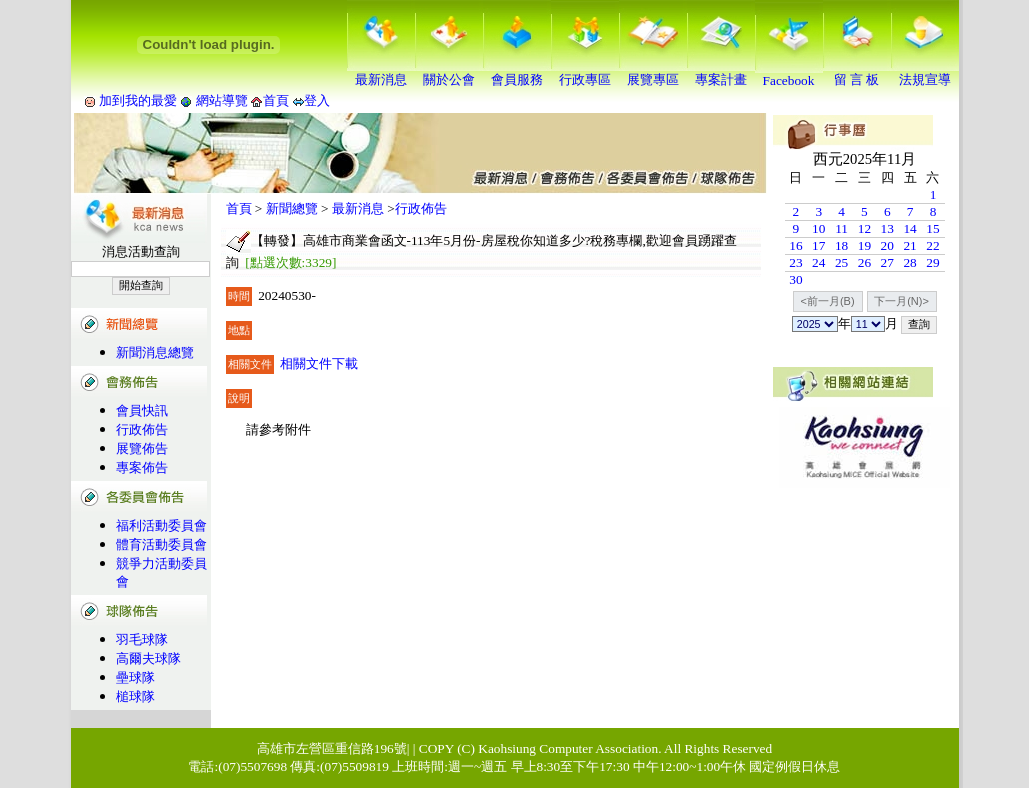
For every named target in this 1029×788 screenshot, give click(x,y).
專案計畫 (721, 73)
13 (887, 228)
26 (864, 262)
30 (795, 279)
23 (795, 262)
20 (887, 245)
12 (864, 228)
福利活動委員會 (161, 525)
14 (909, 228)
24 (818, 262)
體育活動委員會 (161, 544)
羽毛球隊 (142, 639)
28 (909, 262)
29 (932, 262)
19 (864, 245)
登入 (317, 100)
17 (818, 245)
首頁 (276, 100)
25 (841, 262)
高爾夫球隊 (148, 658)
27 (887, 262)
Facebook (789, 74)
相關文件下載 (319, 363)
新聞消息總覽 (155, 352)
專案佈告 (142, 467)
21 (909, 245)
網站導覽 (221, 100)
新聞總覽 (292, 208)
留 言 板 (857, 73)
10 (818, 228)
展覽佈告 (142, 448)
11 (841, 228)
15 (932, 228)
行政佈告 (142, 429)
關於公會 (449, 73)
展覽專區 (653, 73)
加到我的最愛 (138, 100)
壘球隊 (135, 677)
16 (795, 245)
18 (841, 245)
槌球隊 (135, 696)
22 (932, 245)
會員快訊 (142, 410)
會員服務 (517, 73)
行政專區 (585, 73)
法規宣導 (925, 73)
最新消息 (381, 73)
